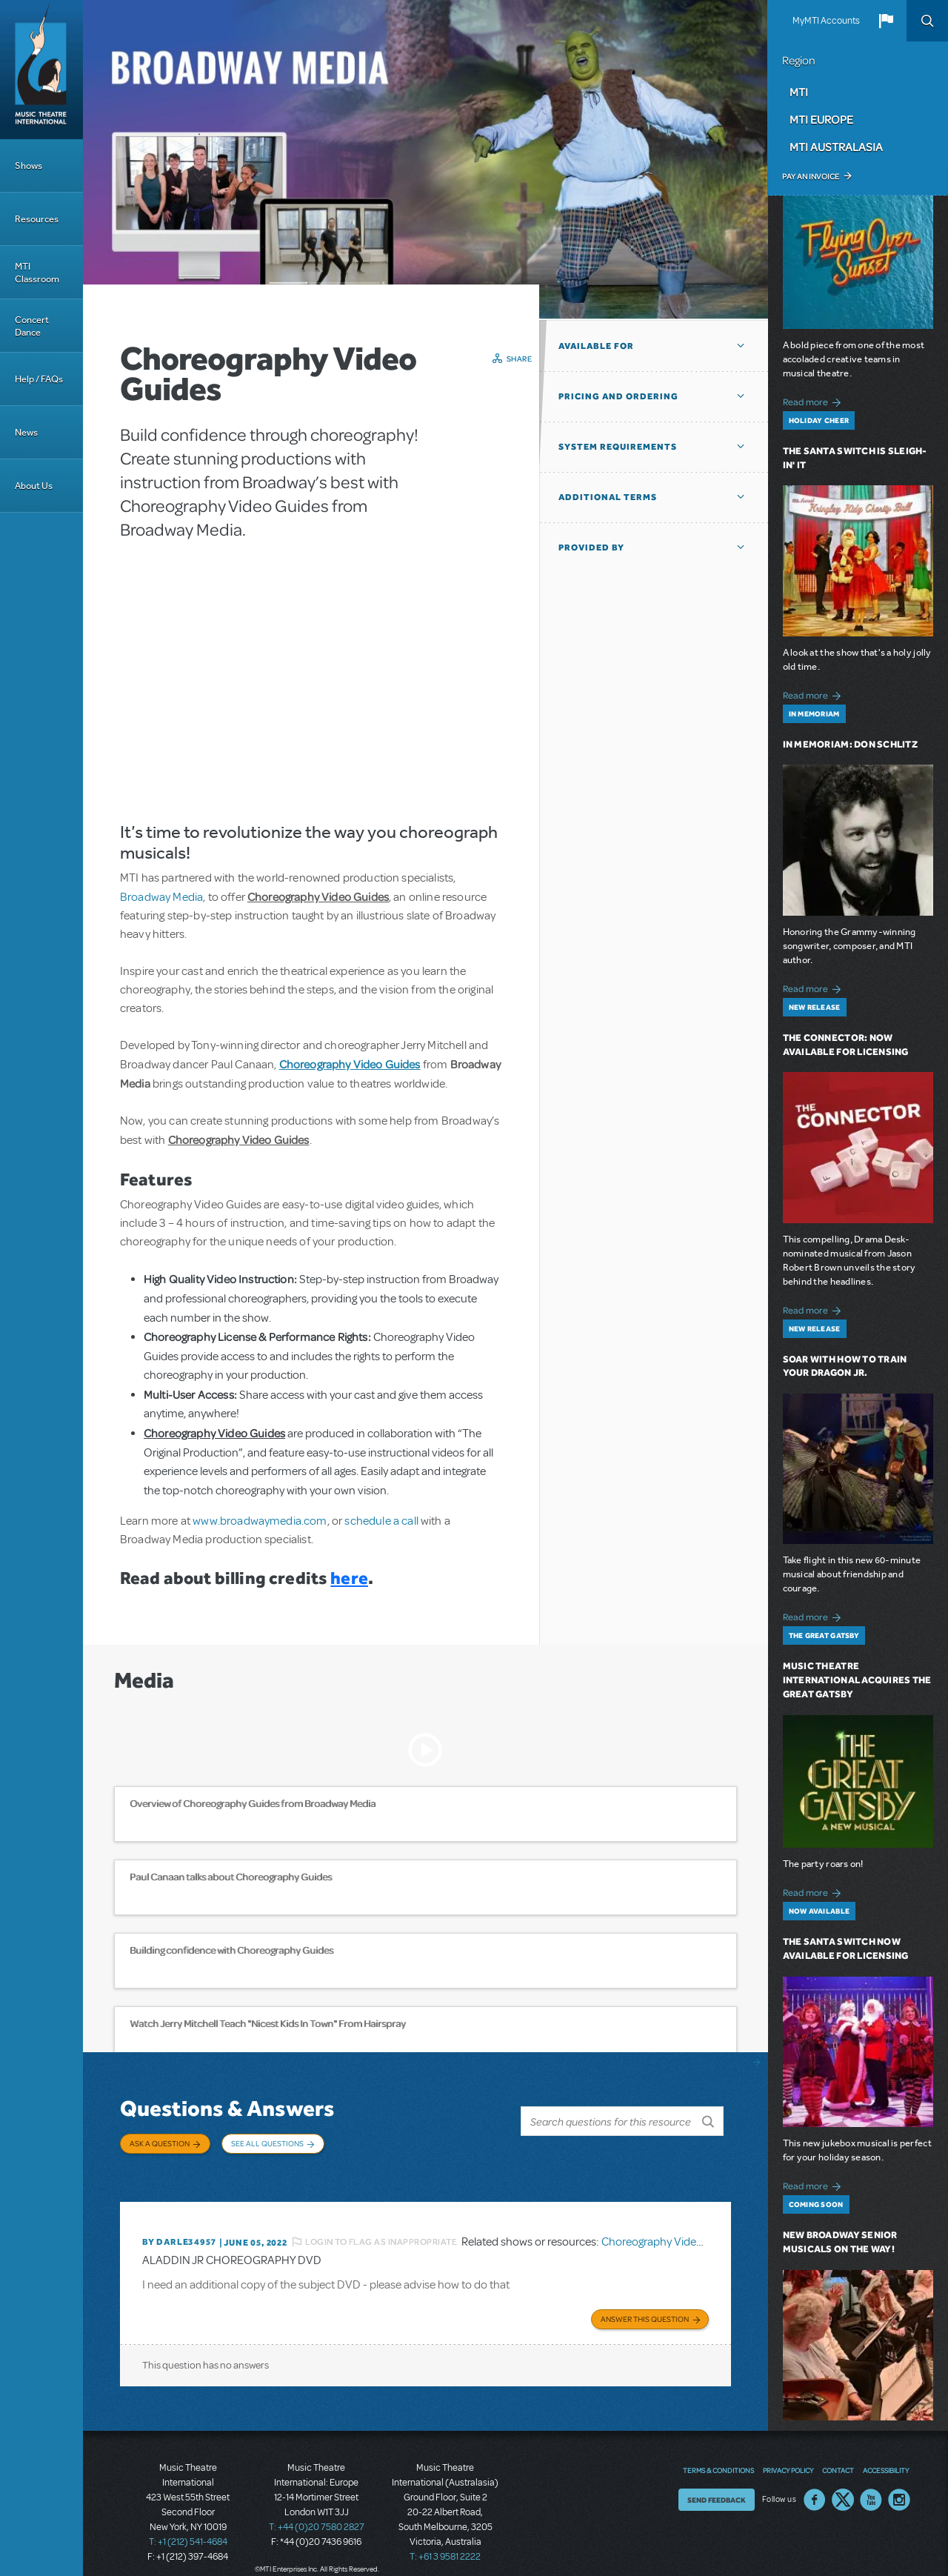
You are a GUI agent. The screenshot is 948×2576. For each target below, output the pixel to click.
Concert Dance (32, 326)
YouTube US (871, 2481)
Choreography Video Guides (670, 2226)
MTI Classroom (37, 272)
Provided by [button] (591, 547)
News (26, 432)
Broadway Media (161, 897)
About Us (34, 485)
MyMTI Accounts (826, 21)
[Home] (41, 69)
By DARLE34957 (179, 2227)
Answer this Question (645, 2301)
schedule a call (381, 1521)
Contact (838, 2451)
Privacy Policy (788, 2451)
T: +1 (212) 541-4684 (188, 2524)
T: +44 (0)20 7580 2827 (316, 2509)
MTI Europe (821, 119)
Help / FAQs (39, 379)
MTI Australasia (836, 146)
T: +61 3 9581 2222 (445, 2539)
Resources (37, 219)
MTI (799, 91)
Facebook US (815, 2481)
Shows (28, 165)
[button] (886, 20)
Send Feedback (716, 2481)
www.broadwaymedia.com (260, 1521)
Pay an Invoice (810, 176)
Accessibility (886, 2451)
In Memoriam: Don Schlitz (850, 744)
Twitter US (843, 2481)
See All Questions (267, 2143)
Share (520, 358)
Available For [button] (596, 346)
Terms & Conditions (718, 2451)
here (349, 1577)
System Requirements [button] (617, 447)
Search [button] (927, 20)
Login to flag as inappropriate (381, 2226)
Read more (814, 400)
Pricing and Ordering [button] (618, 396)
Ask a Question (160, 2143)
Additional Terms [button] (607, 497)
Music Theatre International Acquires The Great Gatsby (857, 1680)
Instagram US (899, 2481)
